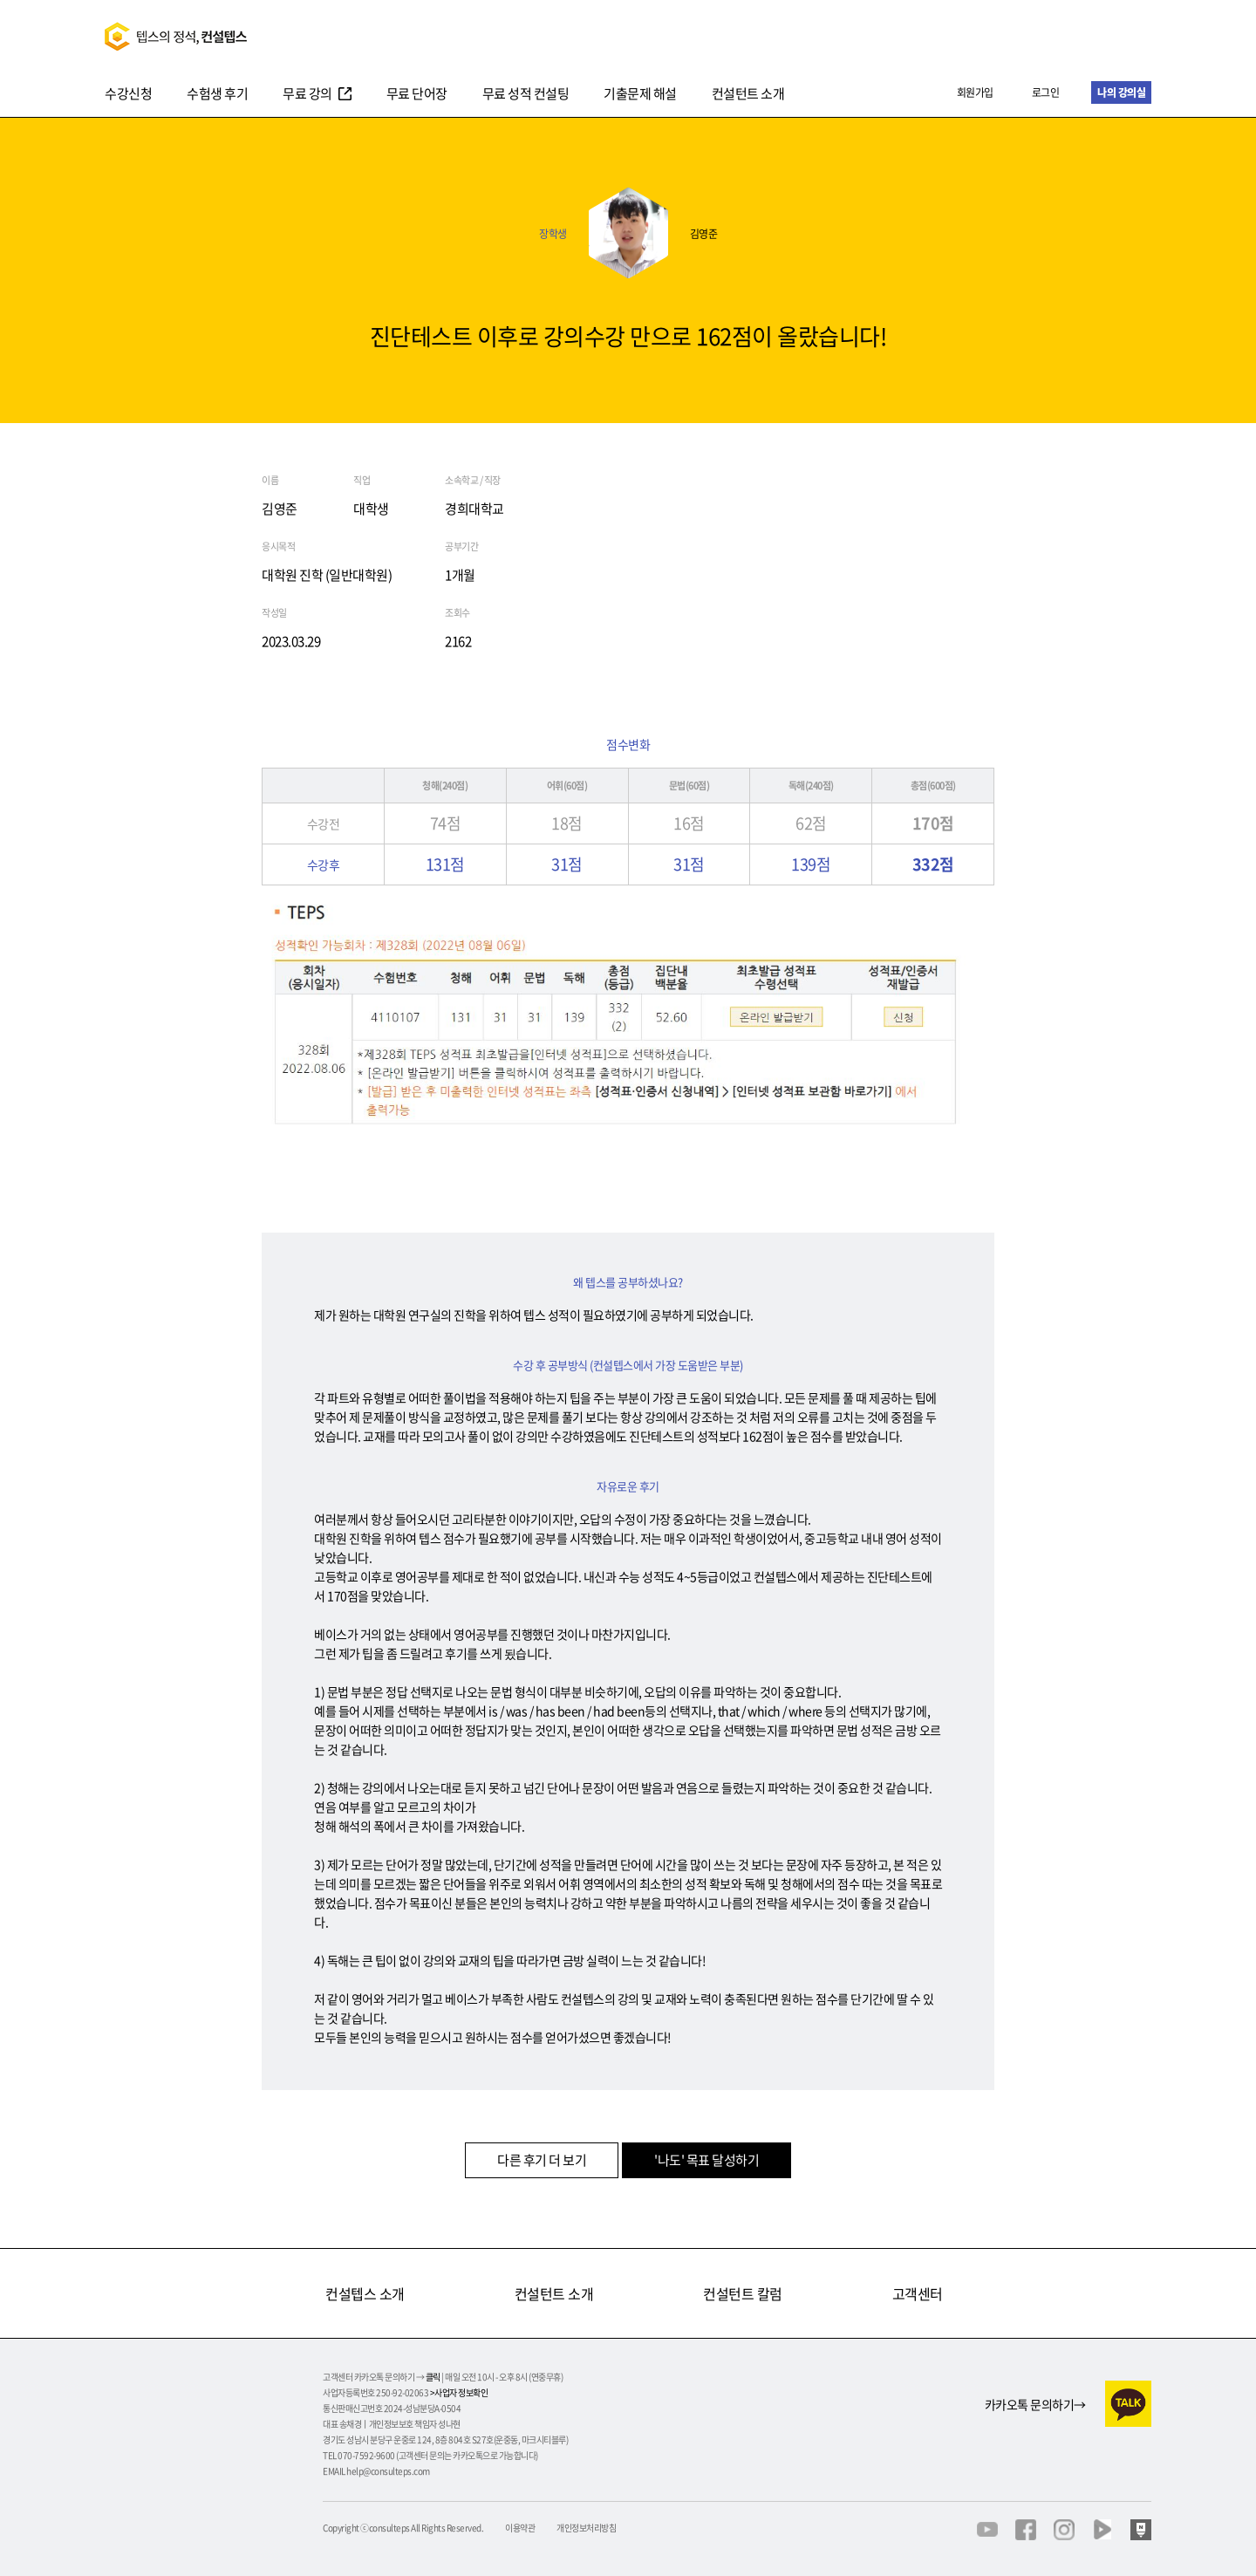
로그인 (1046, 92)
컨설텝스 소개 (365, 2293)
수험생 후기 (217, 95)
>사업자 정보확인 (459, 2392)
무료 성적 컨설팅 (526, 95)
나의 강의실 (1121, 92)
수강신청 (128, 95)
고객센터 (917, 2293)
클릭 (433, 2376)
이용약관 (520, 2528)
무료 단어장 (416, 95)
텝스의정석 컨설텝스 (176, 36)
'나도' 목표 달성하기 (706, 2159)
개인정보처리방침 (586, 2528)
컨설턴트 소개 (748, 95)
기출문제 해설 (640, 95)
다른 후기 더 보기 (541, 2159)
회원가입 (975, 92)
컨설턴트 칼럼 (742, 2293)
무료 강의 (307, 95)
